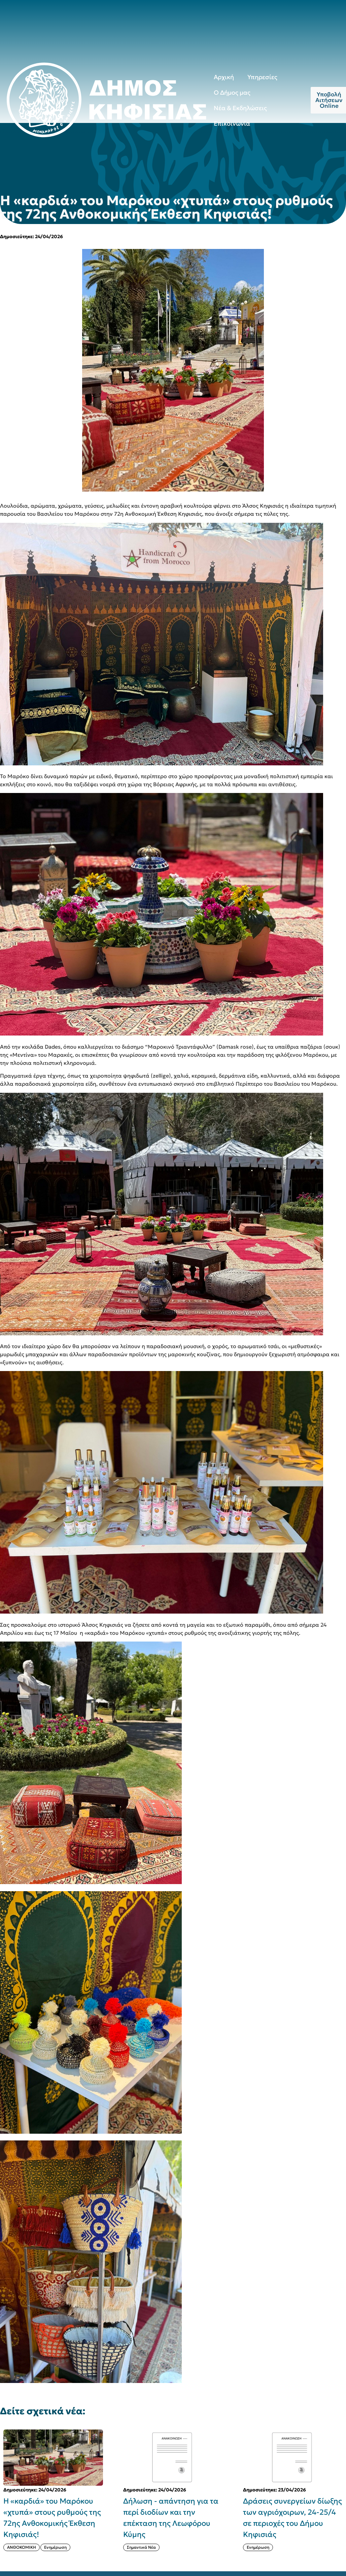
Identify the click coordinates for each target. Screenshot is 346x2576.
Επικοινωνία (232, 123)
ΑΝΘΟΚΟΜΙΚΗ (21, 2547)
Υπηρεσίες (262, 77)
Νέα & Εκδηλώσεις (240, 108)
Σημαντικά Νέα (141, 2547)
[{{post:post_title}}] (53, 2457)
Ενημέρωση (55, 2547)
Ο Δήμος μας (232, 92)
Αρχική (224, 77)
